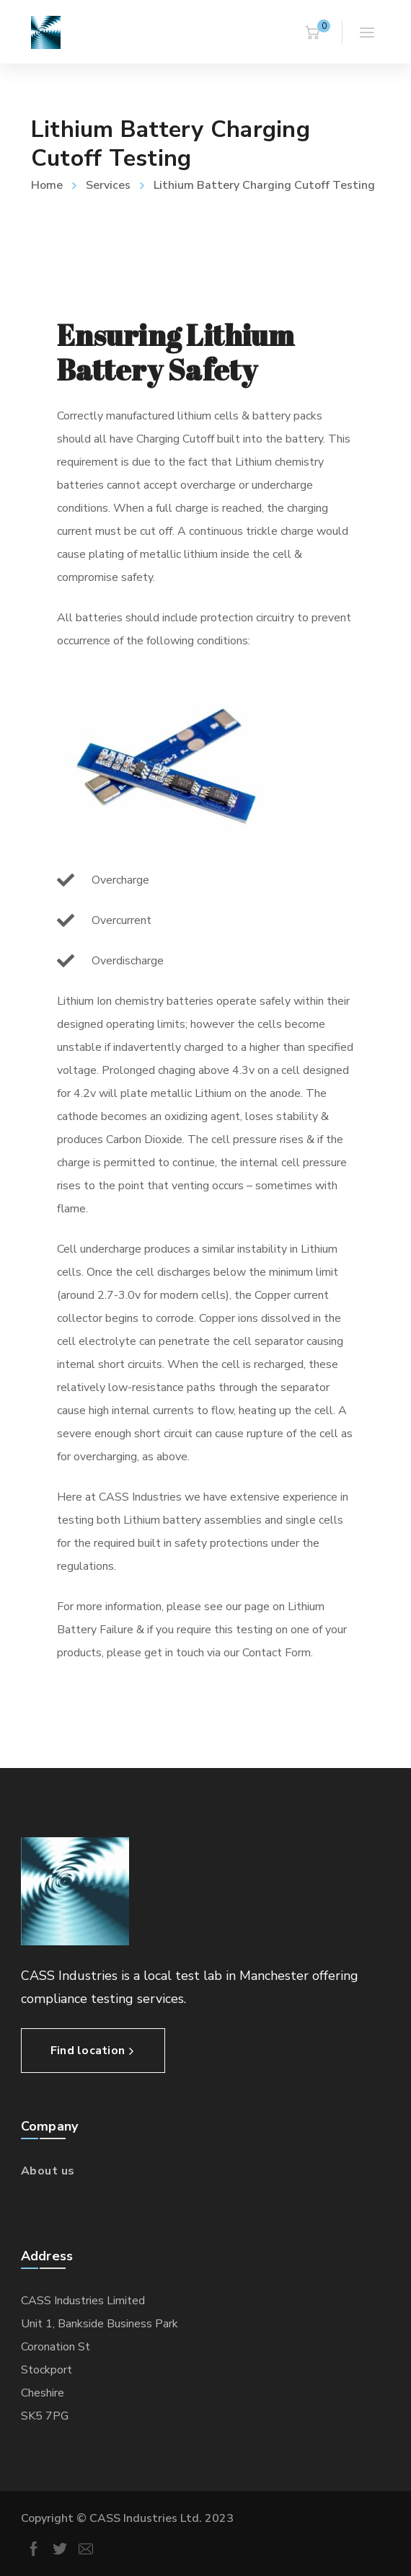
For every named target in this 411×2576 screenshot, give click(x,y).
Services (108, 185)
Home (47, 185)
